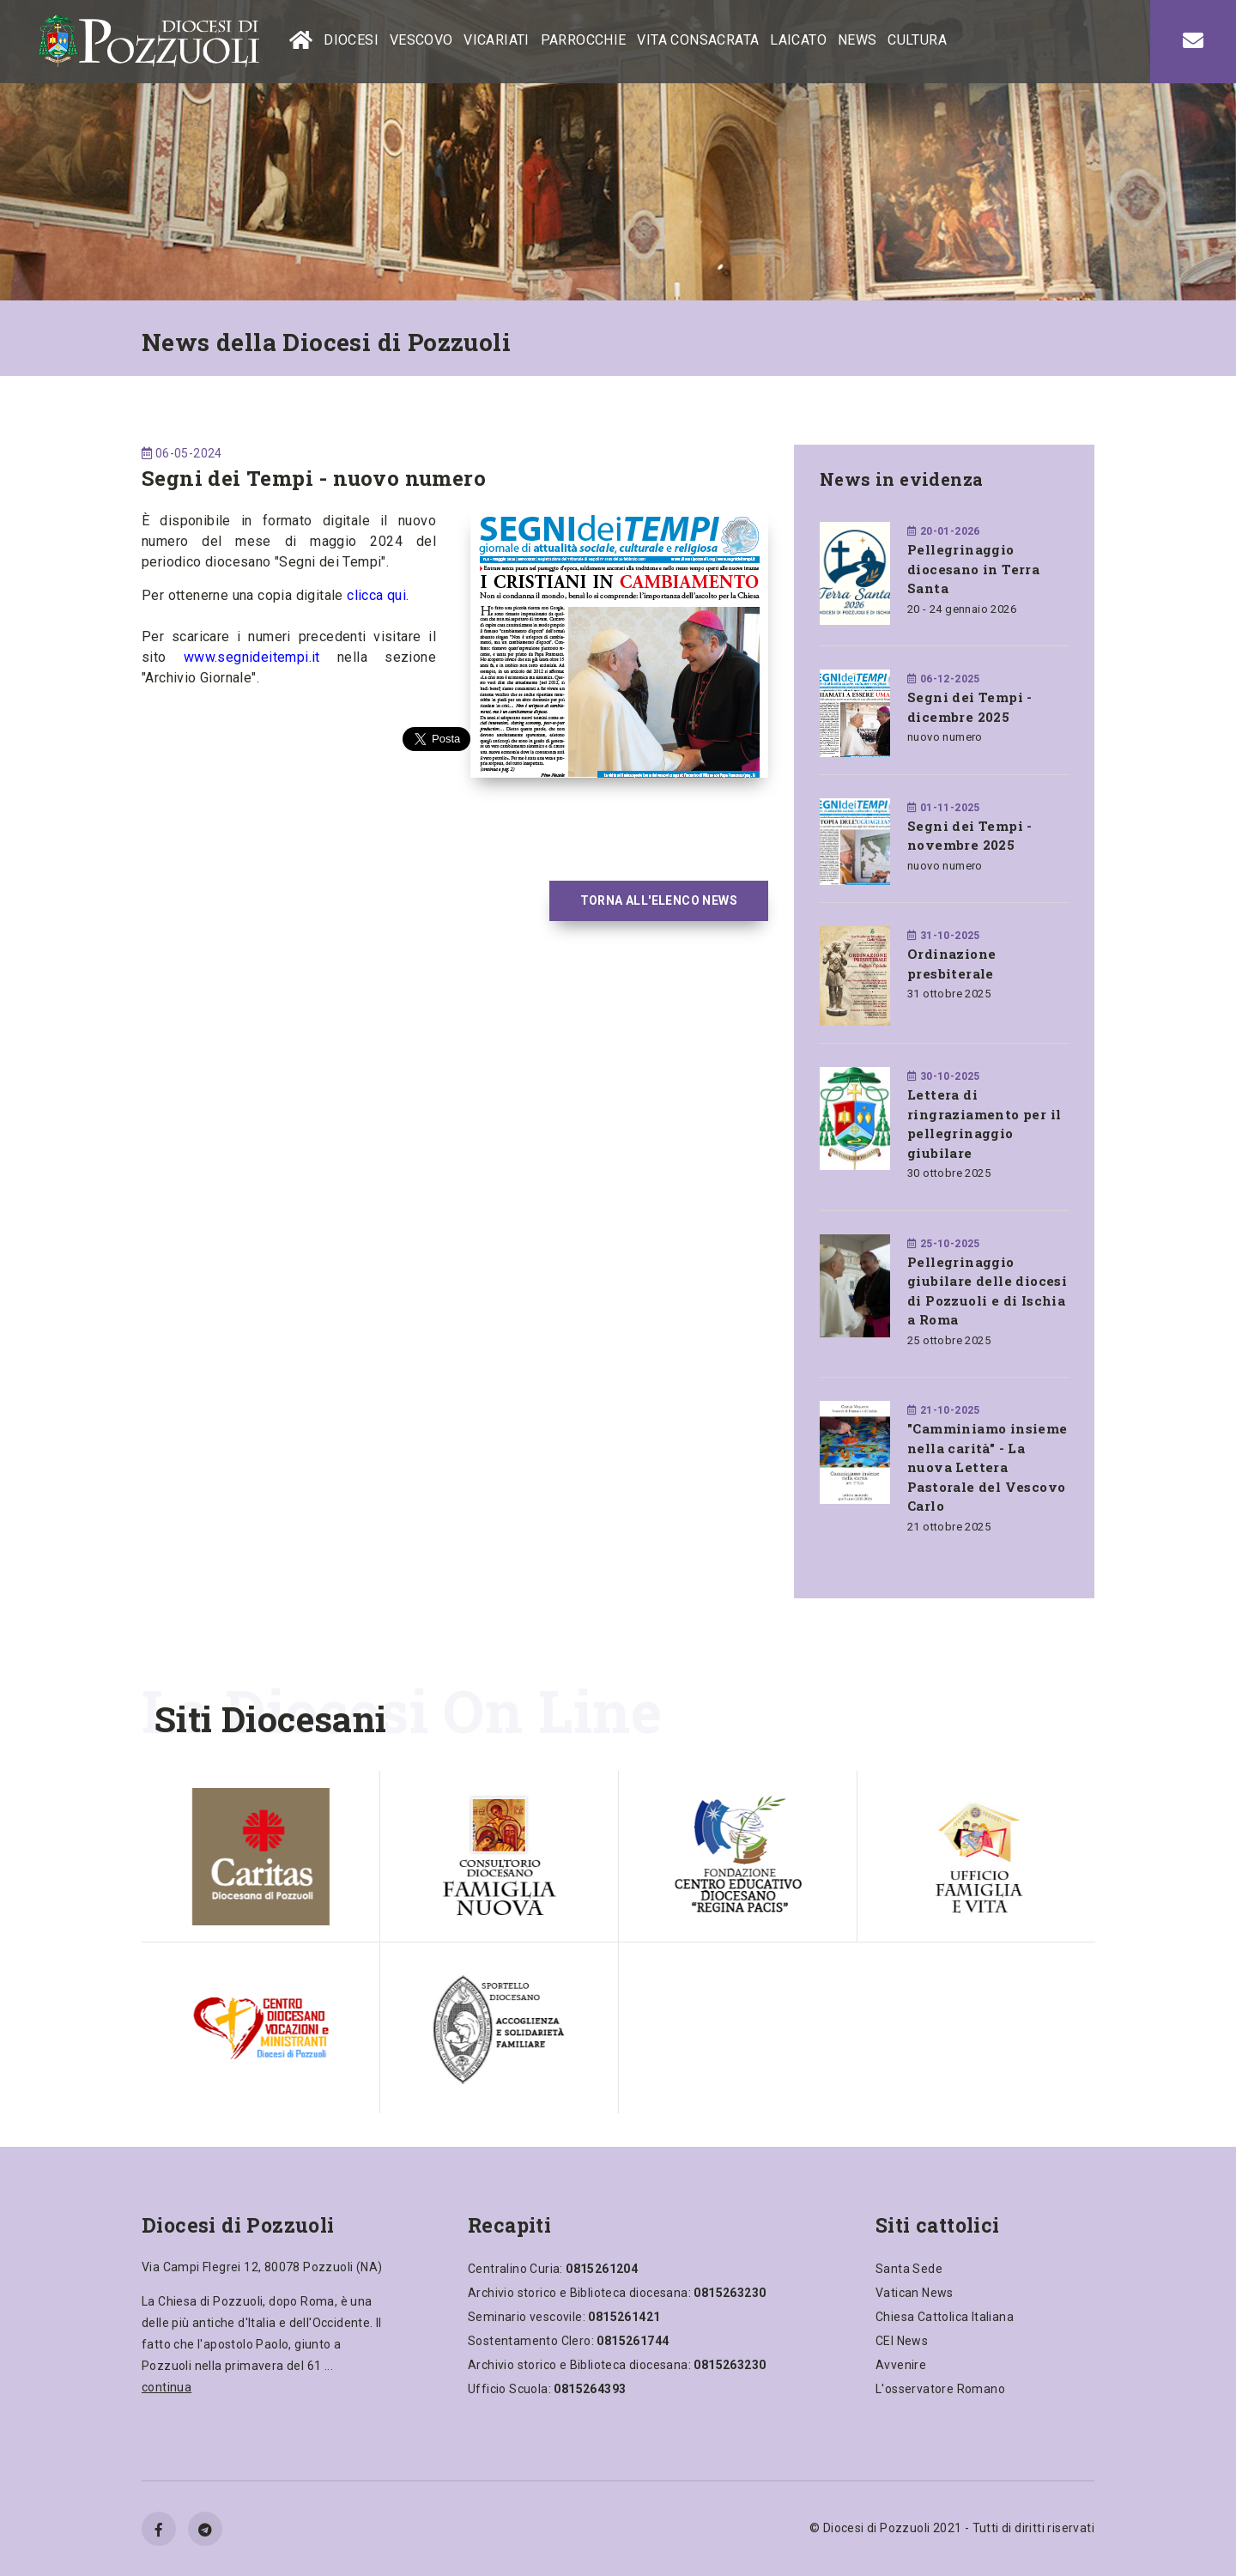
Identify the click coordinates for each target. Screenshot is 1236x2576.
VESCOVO (421, 40)
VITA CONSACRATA (698, 40)
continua (166, 2387)
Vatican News (915, 2293)
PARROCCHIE (584, 40)
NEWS (857, 40)
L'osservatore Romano (940, 2389)
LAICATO (798, 40)
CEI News (902, 2341)
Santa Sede (909, 2269)
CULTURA (917, 40)
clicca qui (376, 595)
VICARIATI (497, 40)
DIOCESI (351, 40)
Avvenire (901, 2365)
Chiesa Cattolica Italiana (945, 2317)
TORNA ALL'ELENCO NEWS (658, 900)
